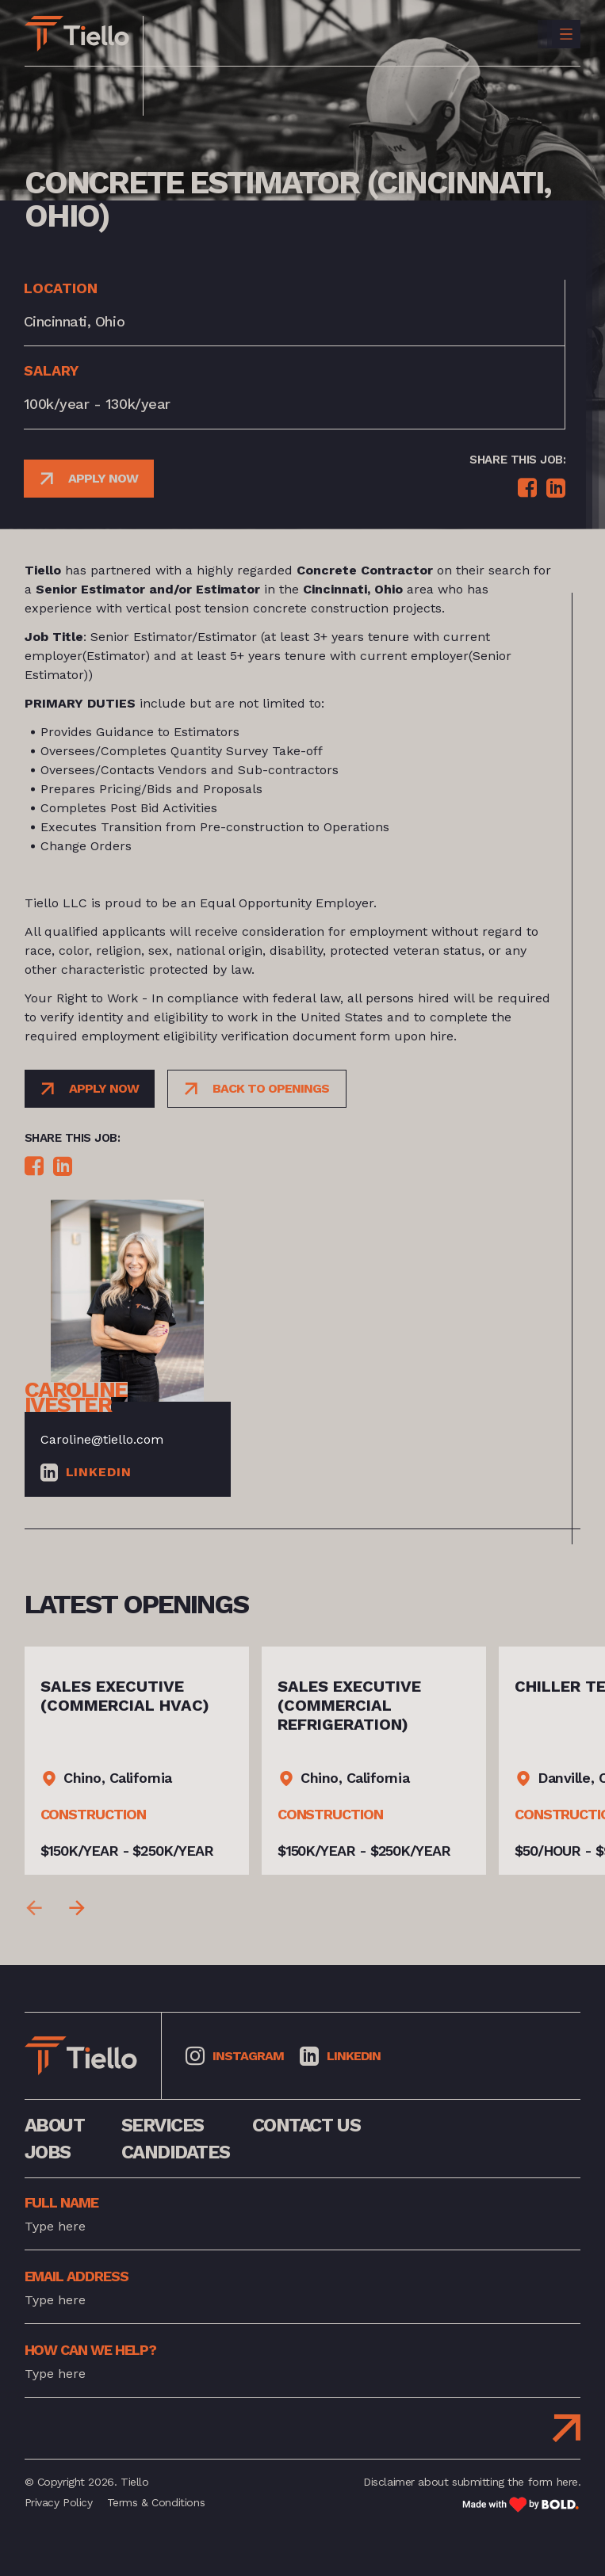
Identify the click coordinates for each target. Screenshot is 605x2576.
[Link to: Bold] (520, 2504)
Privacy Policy (59, 2502)
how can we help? (91, 2349)
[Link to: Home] (77, 34)
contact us (306, 2125)
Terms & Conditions (156, 2502)
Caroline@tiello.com (101, 1439)
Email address (76, 2276)
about (55, 2125)
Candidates (175, 2152)
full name (61, 2202)
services (162, 2125)
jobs (48, 2152)
